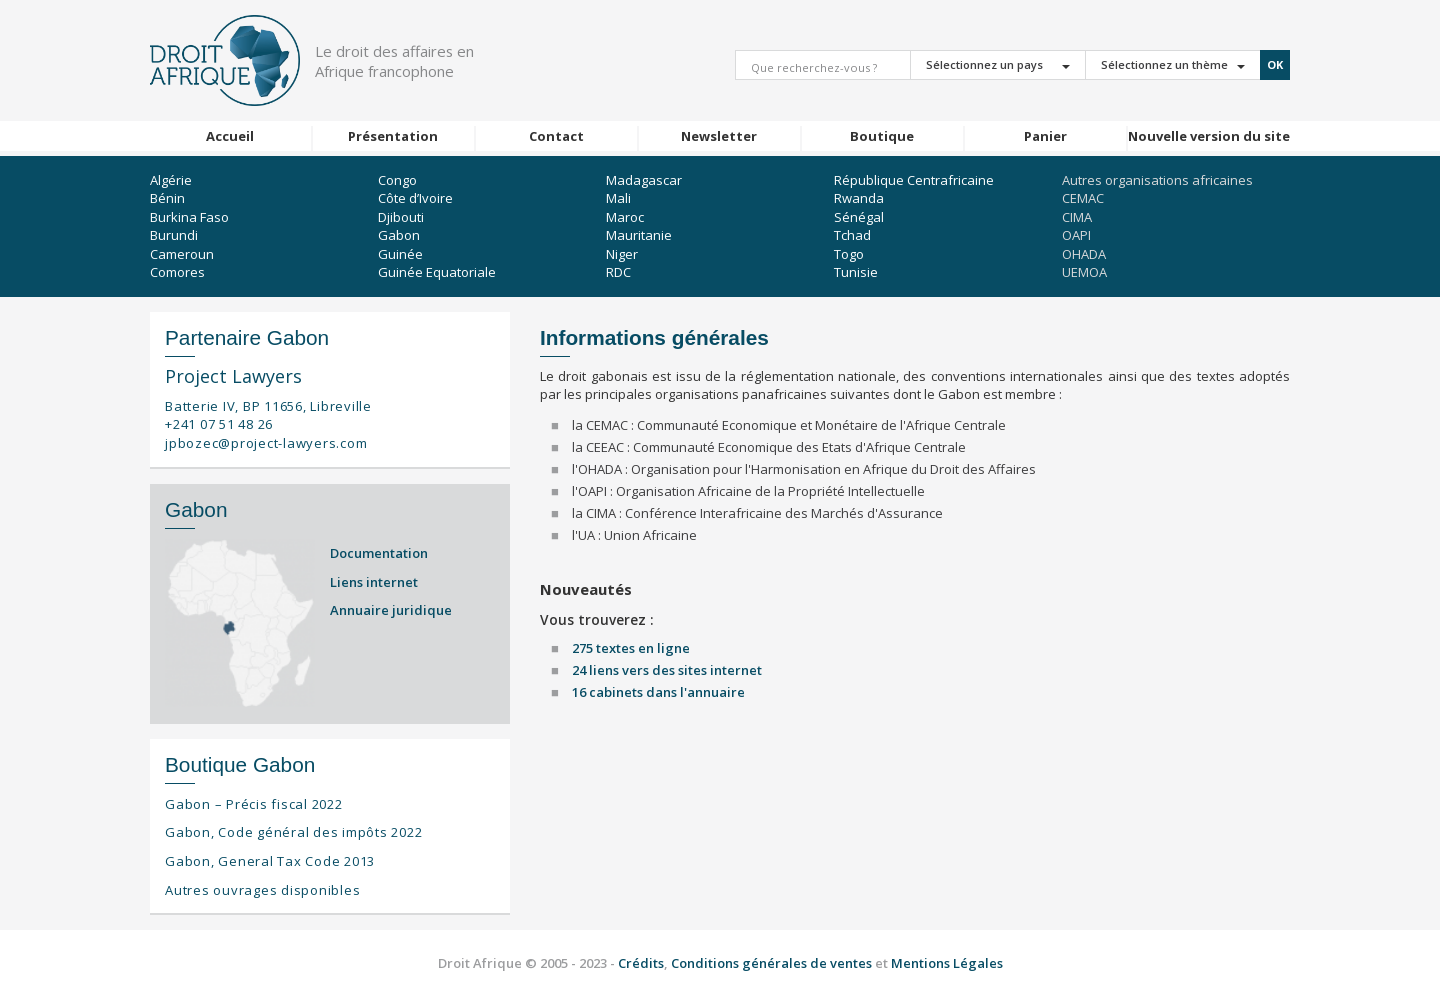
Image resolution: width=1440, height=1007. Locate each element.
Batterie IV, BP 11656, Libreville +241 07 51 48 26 (268, 415)
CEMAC (1083, 198)
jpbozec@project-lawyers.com (266, 443)
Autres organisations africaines (1157, 180)
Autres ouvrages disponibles (262, 890)
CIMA (1077, 217)
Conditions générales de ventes (773, 963)
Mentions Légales (947, 963)
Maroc (625, 217)
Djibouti (401, 217)
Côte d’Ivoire (415, 198)
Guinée (400, 254)
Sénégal (859, 217)
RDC (618, 272)
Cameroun (182, 254)
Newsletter (719, 136)
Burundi (174, 235)
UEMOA (1084, 272)
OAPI (1076, 235)
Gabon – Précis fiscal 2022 (254, 804)
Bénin (167, 198)
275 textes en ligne (631, 648)
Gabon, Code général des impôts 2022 (293, 832)
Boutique (882, 136)
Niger (622, 254)
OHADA (1084, 254)
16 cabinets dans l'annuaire (658, 692)
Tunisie (856, 272)
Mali (618, 198)
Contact (556, 136)
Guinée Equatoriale (437, 272)
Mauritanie (639, 235)
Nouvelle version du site (1209, 136)
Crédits (641, 963)
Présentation (393, 136)
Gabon (399, 235)
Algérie (171, 180)
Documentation (379, 553)
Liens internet (374, 582)
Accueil (230, 136)
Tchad (852, 235)
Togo (849, 254)
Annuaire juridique (391, 610)
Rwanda (859, 198)
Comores (177, 272)
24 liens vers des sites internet (667, 670)
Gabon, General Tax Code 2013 (270, 861)
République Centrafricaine (914, 180)
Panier (1045, 136)
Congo (397, 180)
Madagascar (644, 180)
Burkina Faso (189, 217)
